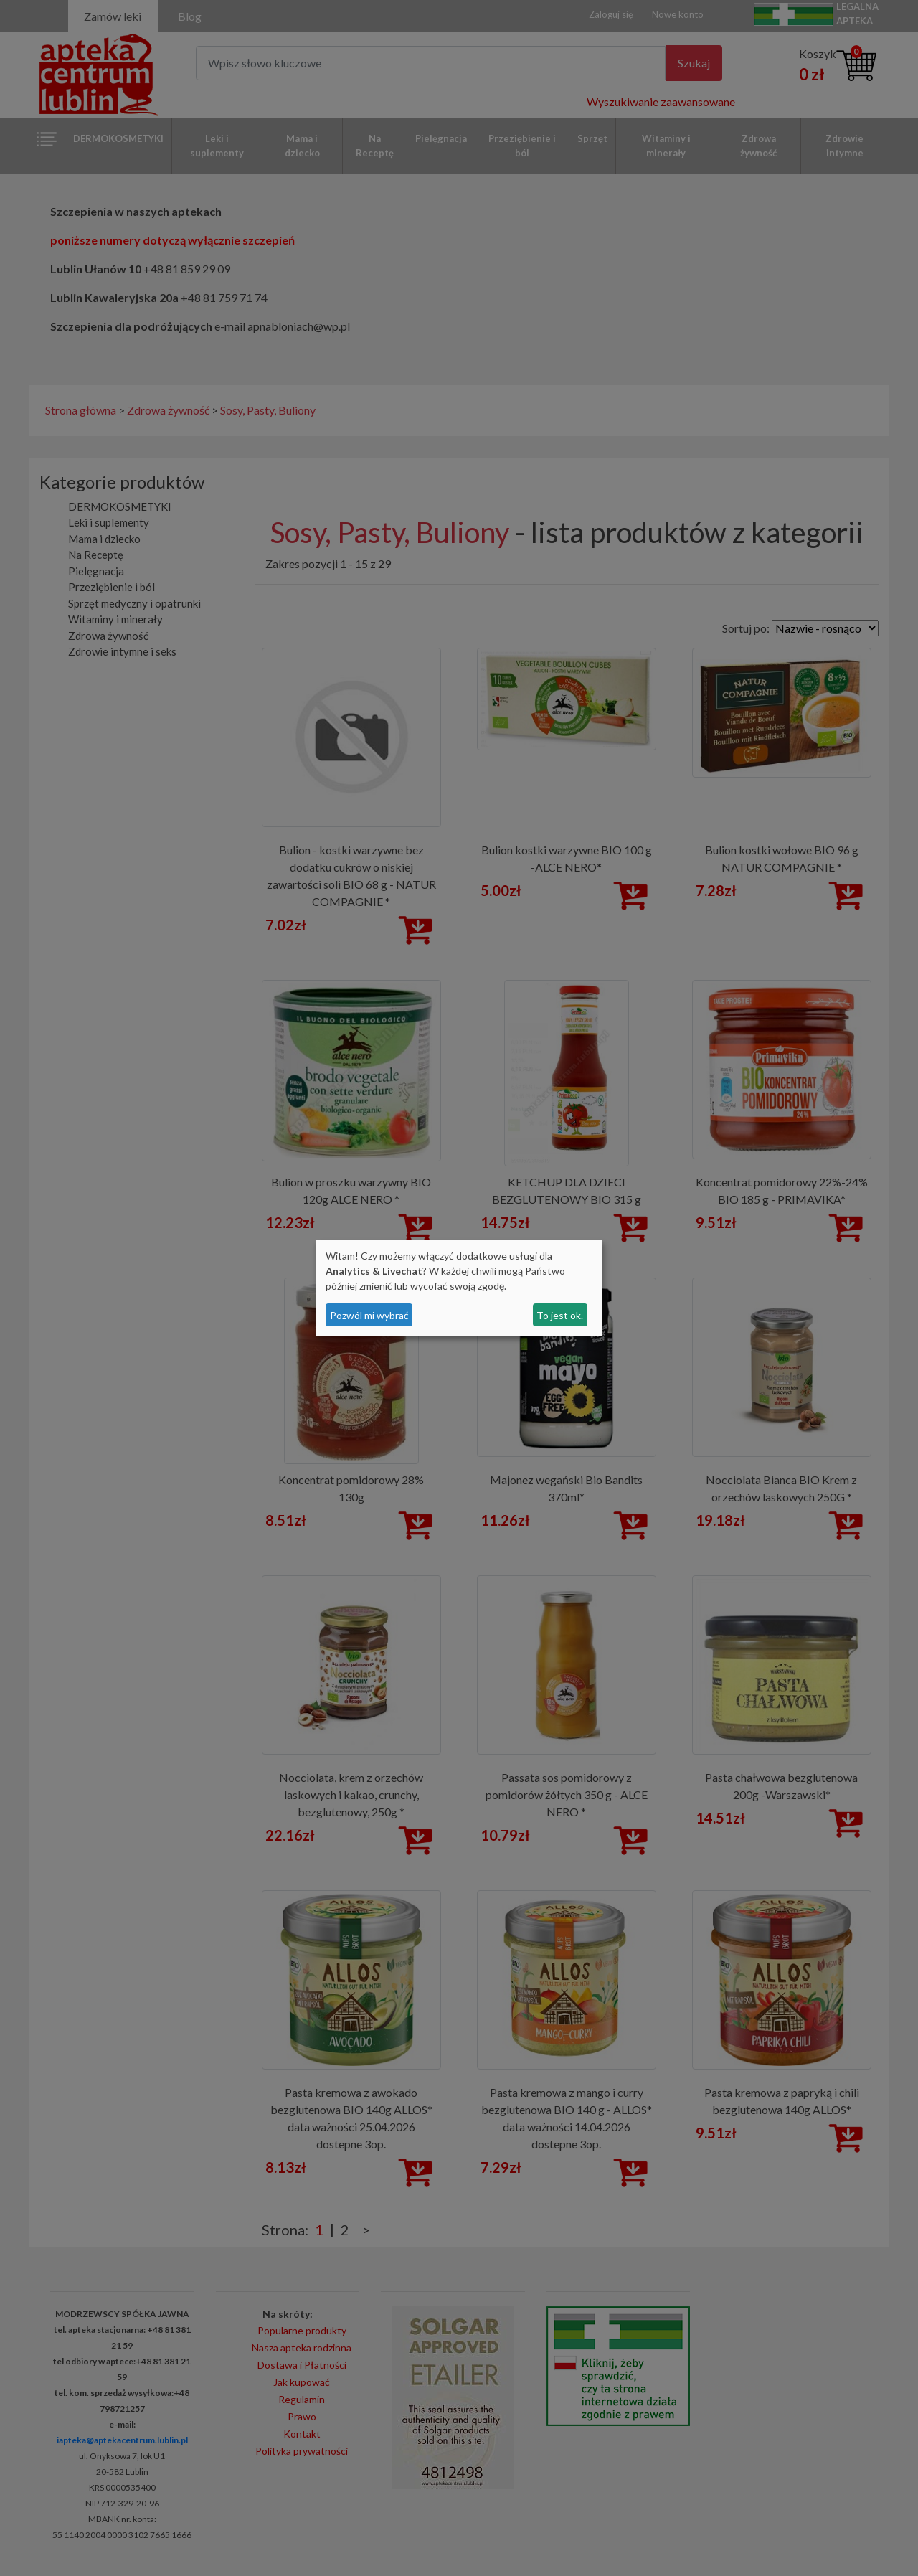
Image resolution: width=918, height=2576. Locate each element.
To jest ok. (559, 1315)
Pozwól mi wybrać (369, 1315)
